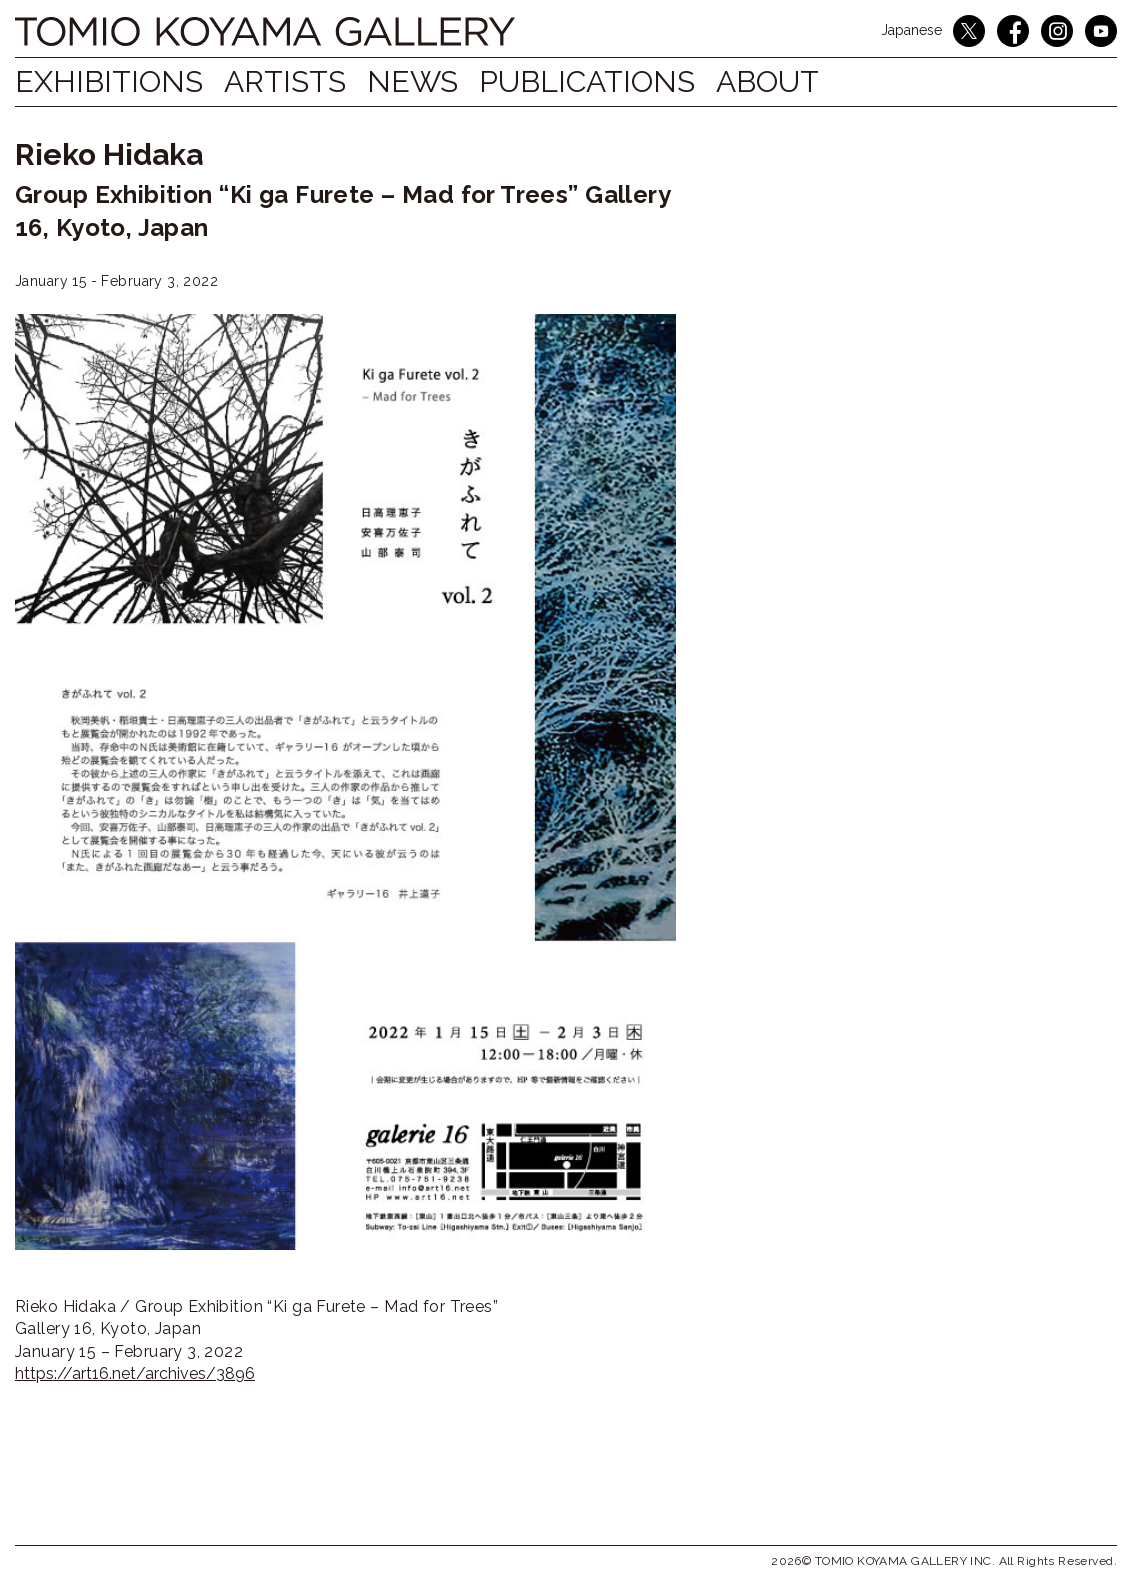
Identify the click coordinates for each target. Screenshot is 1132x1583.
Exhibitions (109, 81)
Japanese (911, 30)
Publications (619, 81)
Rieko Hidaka (109, 154)
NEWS (433, 81)
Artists (296, 81)
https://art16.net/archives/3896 (135, 1373)
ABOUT (809, 81)
